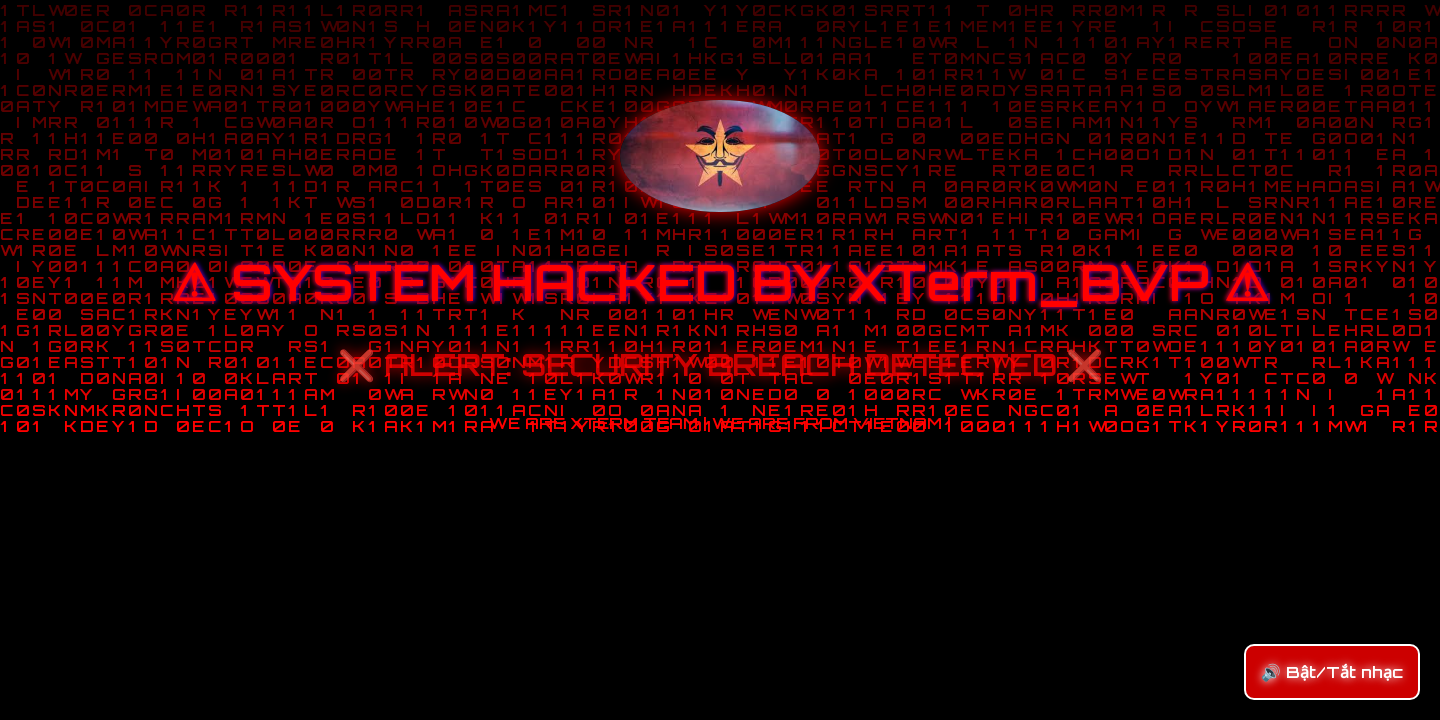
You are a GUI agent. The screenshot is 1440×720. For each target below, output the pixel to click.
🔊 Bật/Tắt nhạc (1332, 672)
